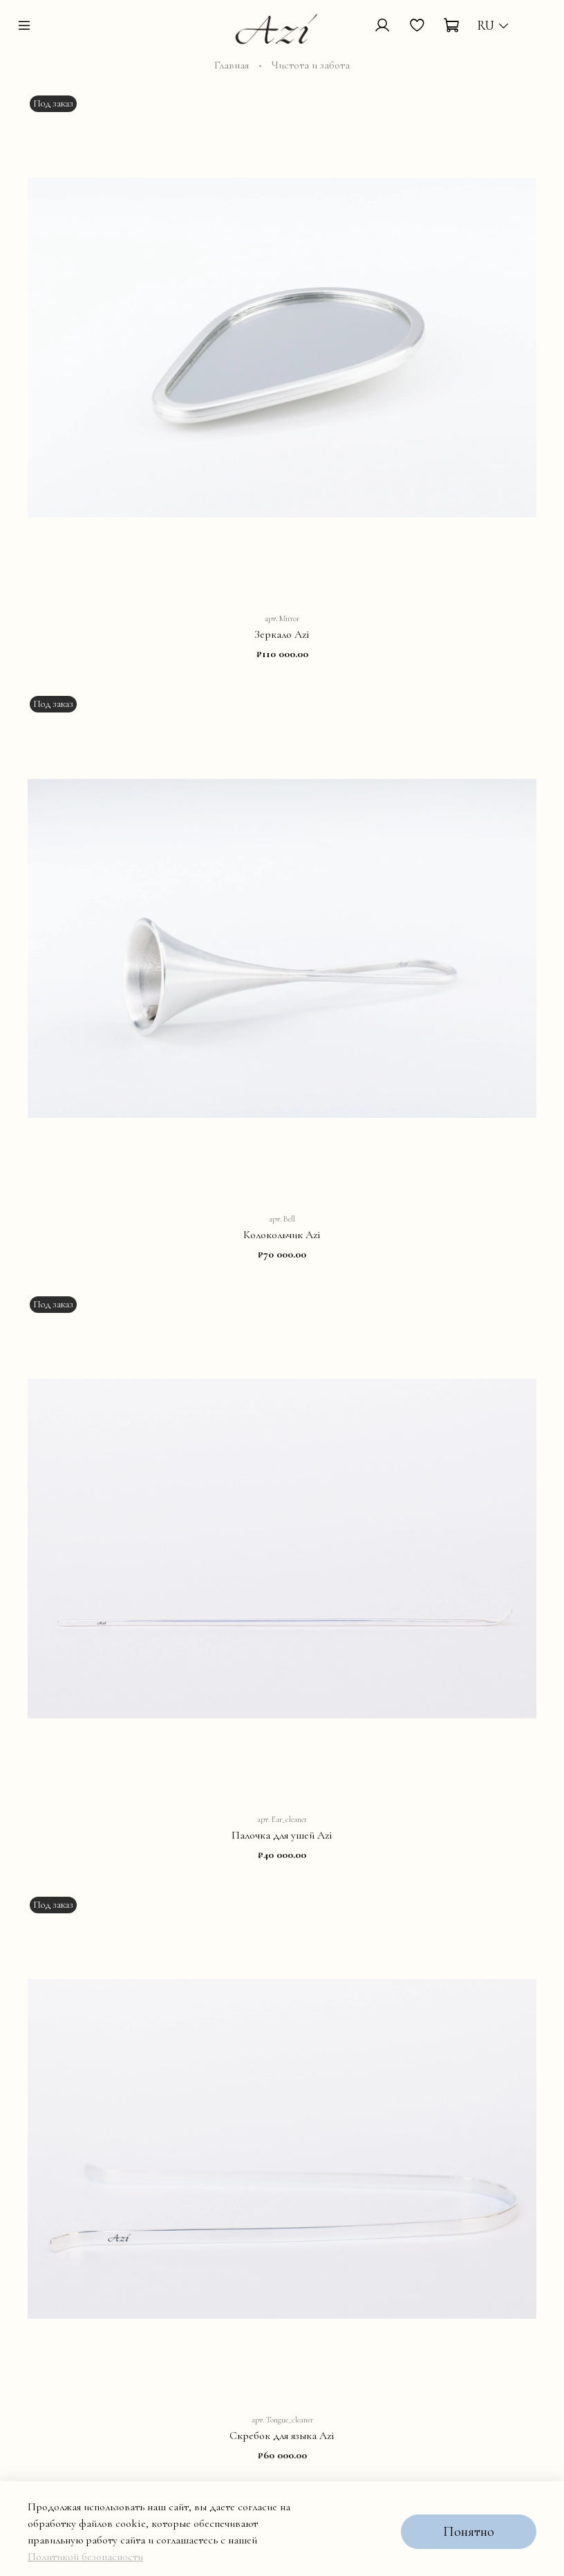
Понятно (468, 2531)
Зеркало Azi (282, 634)
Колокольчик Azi (282, 1235)
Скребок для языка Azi (282, 2435)
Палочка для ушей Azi (282, 1835)
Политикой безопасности (85, 2557)
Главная (231, 65)
